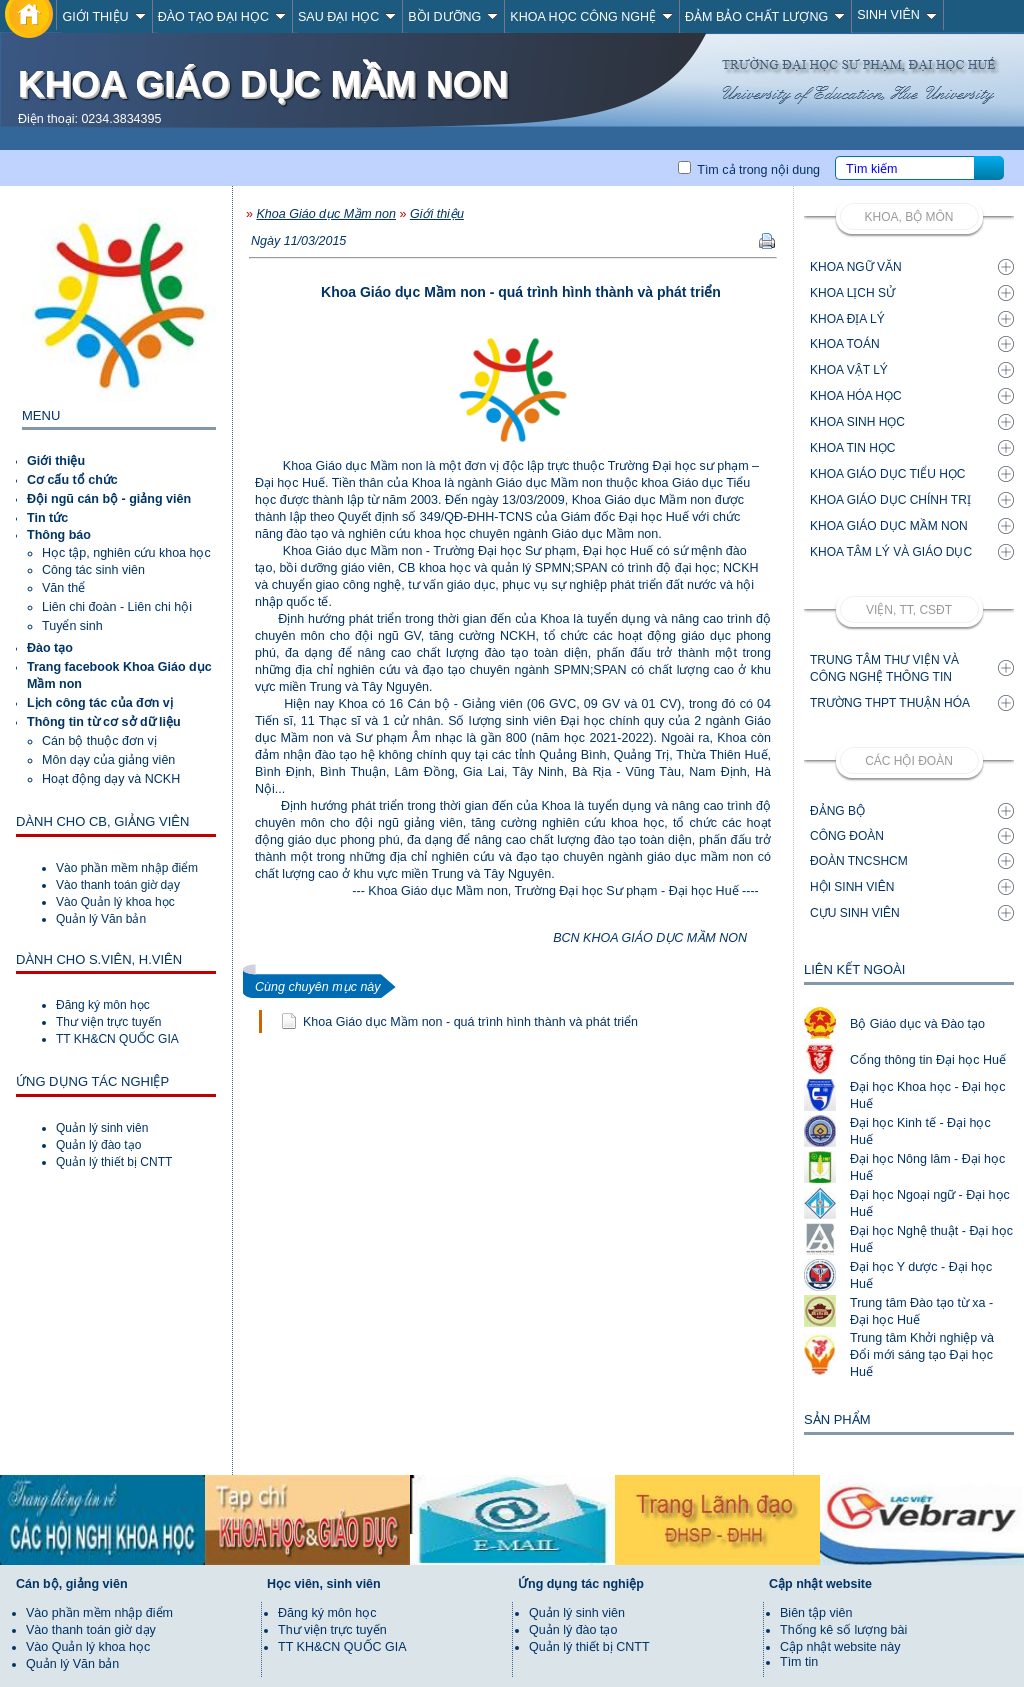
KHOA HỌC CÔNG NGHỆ (591, 17)
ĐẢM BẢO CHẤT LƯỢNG (765, 17)
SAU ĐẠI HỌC (347, 17)
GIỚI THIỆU (103, 17)
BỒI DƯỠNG (453, 17)
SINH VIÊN (897, 15)
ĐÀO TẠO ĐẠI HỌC (222, 17)
